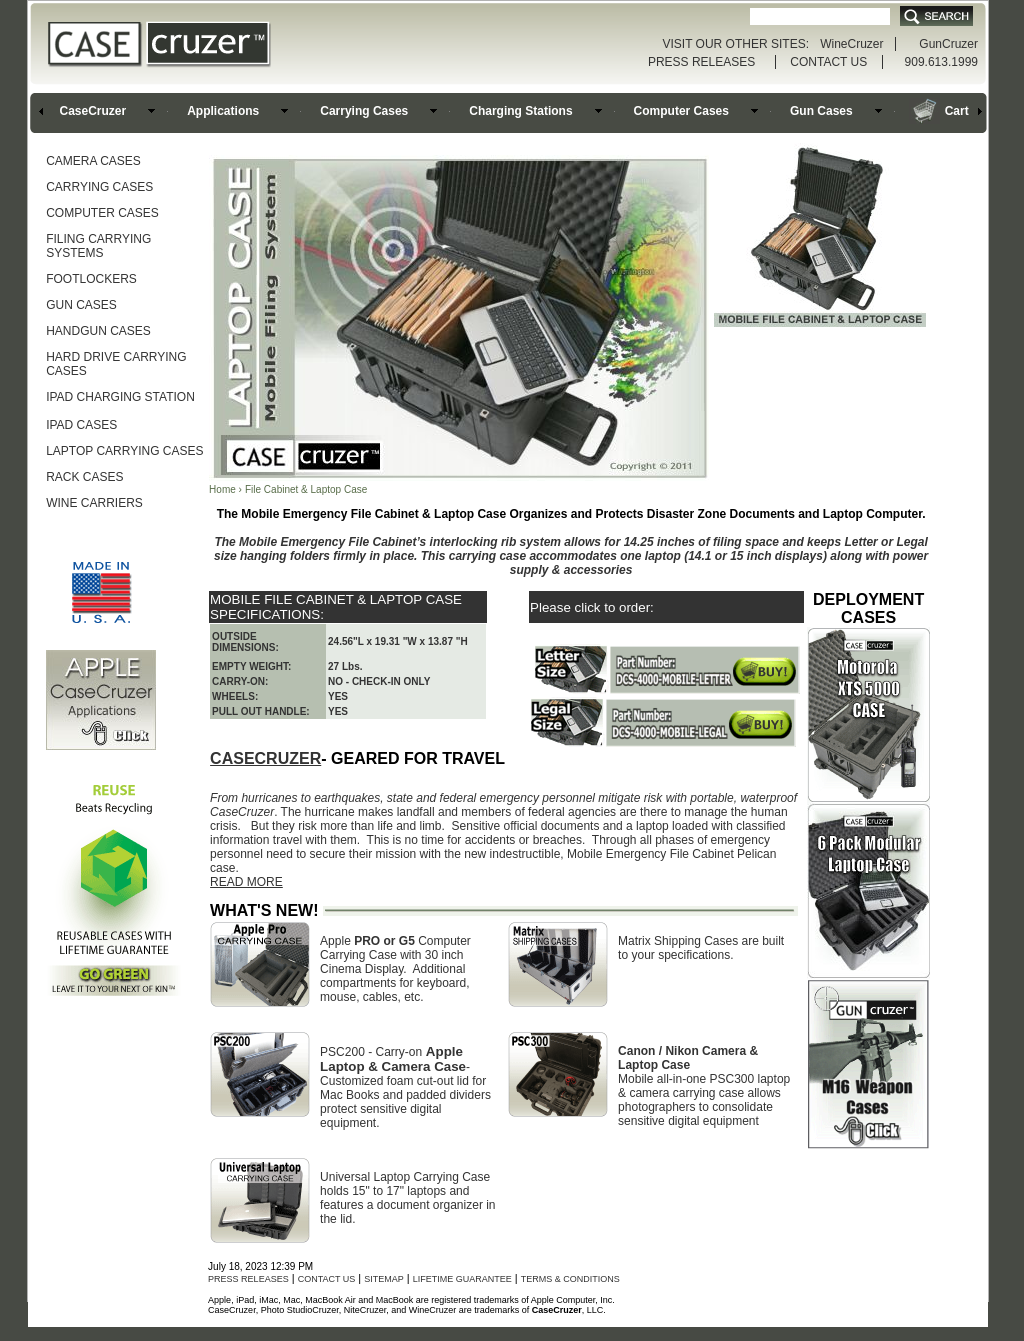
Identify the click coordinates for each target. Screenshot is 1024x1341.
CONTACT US (828, 62)
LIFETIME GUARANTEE (462, 1279)
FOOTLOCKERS (91, 279)
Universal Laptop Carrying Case (405, 1177)
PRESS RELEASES (701, 62)
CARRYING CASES (99, 187)
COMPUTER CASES (102, 213)
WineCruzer (851, 44)
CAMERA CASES (93, 161)
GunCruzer (948, 44)
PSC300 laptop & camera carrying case (704, 1086)
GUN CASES (81, 305)
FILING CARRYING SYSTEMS (98, 246)
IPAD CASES (81, 425)
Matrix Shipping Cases (678, 941)
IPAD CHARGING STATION (120, 397)
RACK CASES (84, 477)
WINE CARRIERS (94, 503)
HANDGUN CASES (98, 331)
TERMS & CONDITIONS (570, 1279)
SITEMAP (384, 1279)
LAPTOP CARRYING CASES (124, 451)
